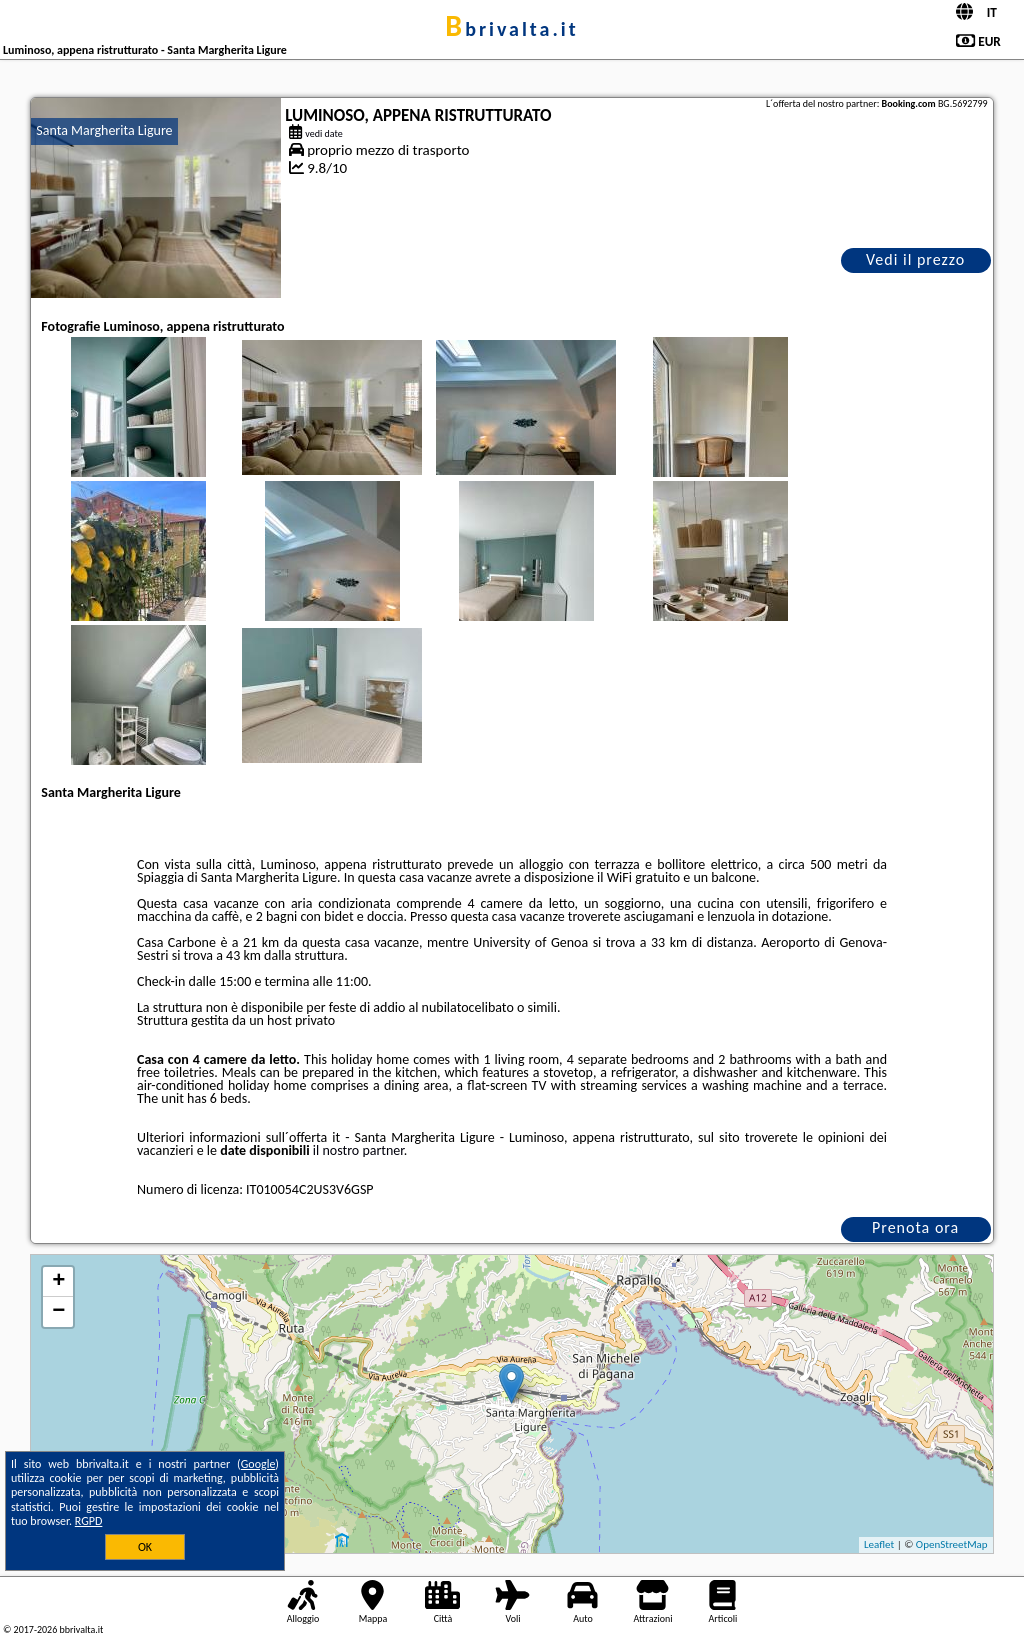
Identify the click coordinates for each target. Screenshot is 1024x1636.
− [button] (58, 1312)
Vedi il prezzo (915, 259)
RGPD (89, 1521)
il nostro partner (358, 1150)
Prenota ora (915, 1227)
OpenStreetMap (952, 1544)
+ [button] (58, 1282)
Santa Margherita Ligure (104, 130)
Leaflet (879, 1544)
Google (258, 1464)
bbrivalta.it (511, 29)
